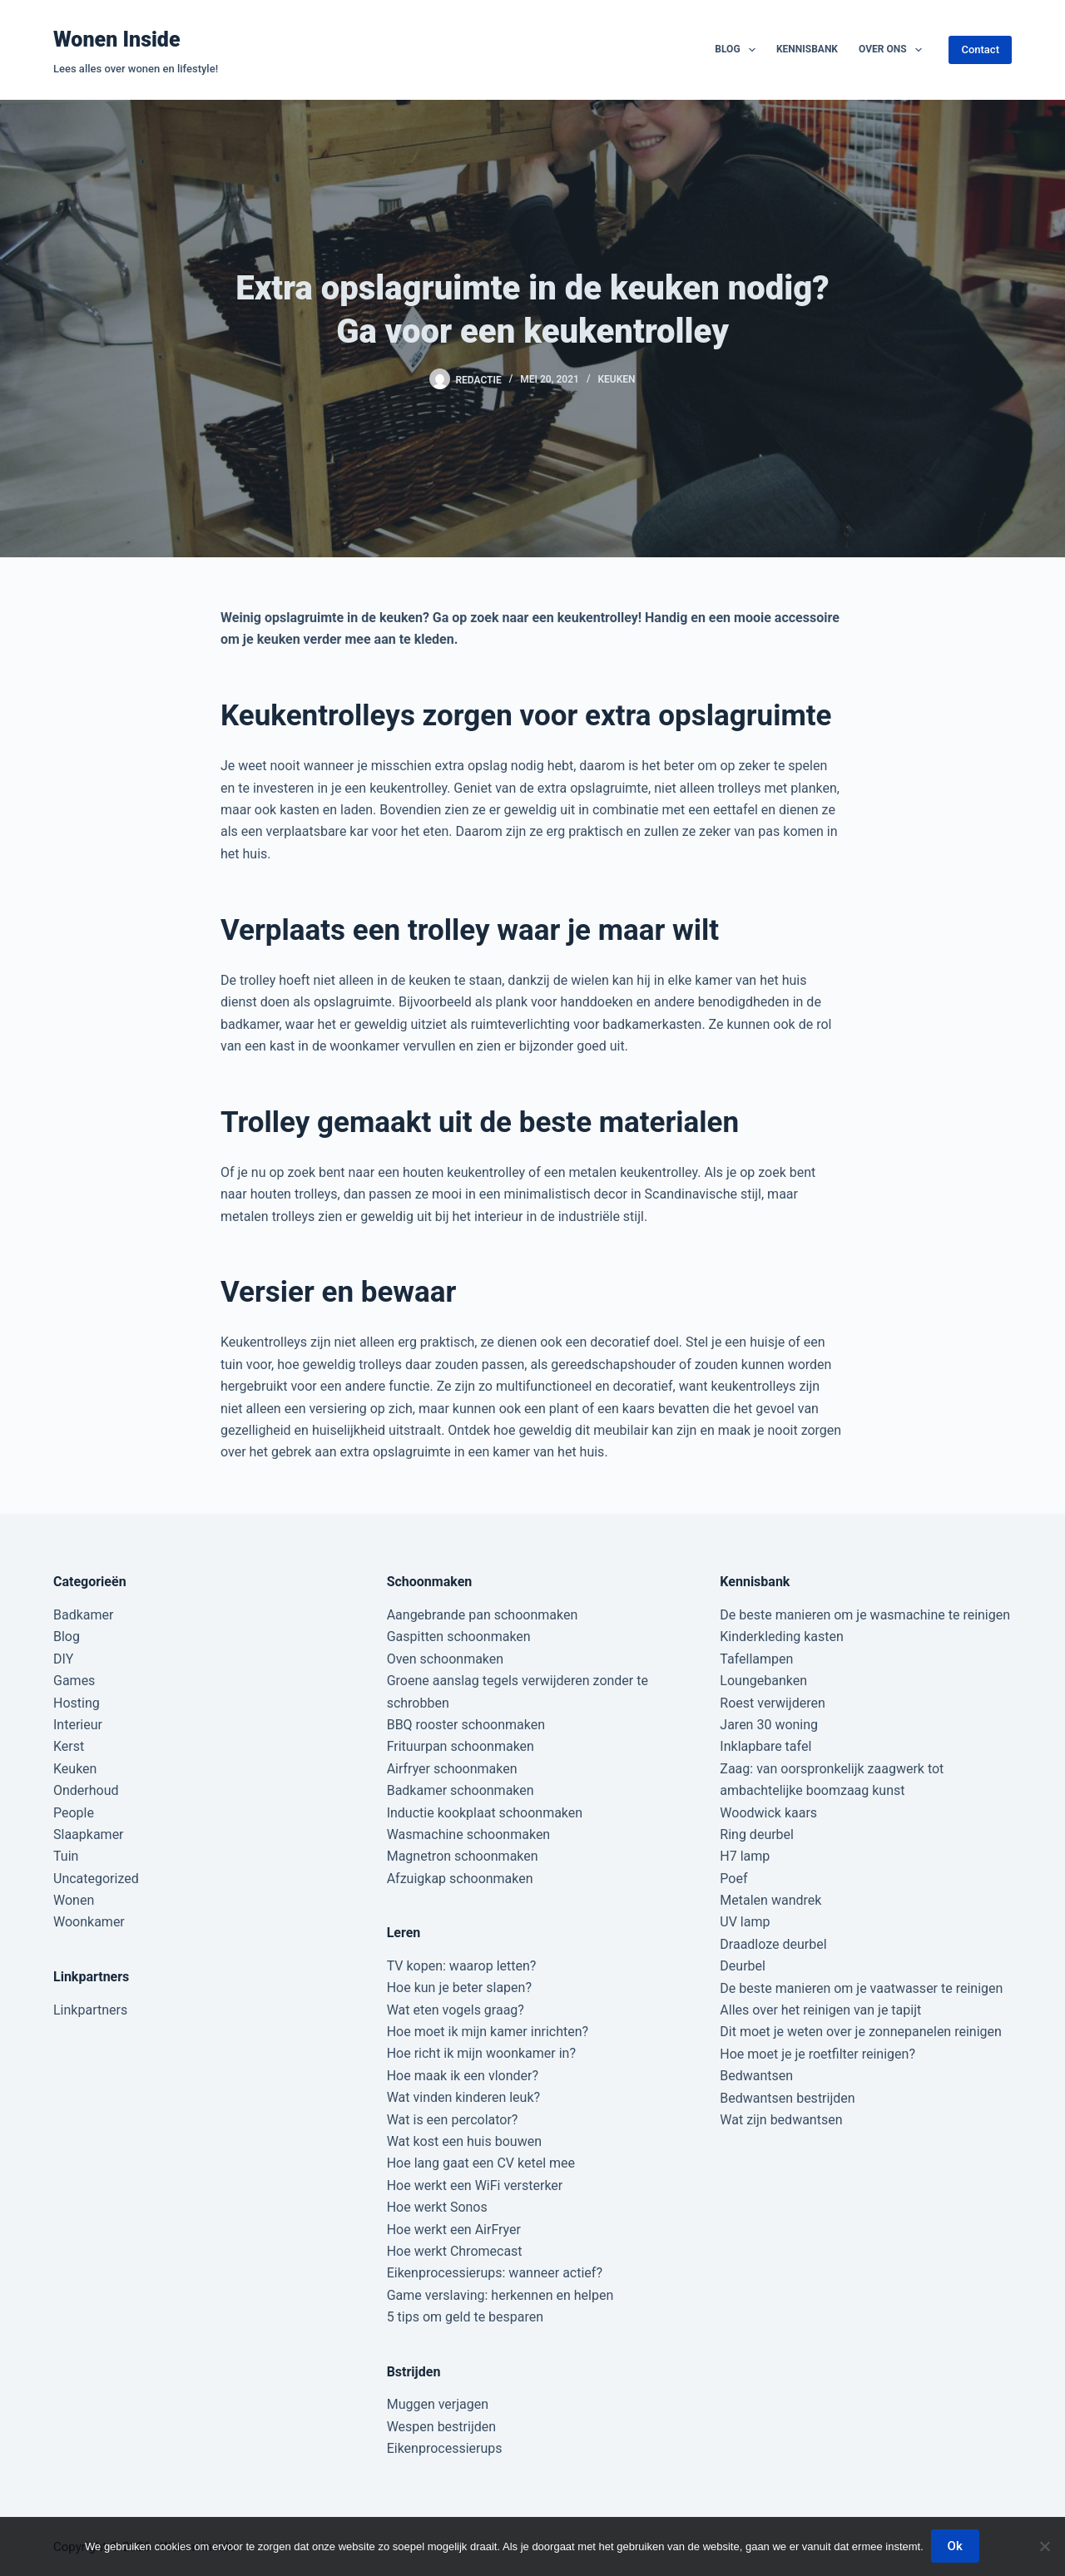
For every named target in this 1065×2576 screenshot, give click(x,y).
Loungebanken (763, 1680)
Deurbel (742, 1966)
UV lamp (745, 1922)
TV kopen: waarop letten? (462, 1966)
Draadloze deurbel (773, 1944)
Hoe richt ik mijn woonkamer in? (481, 2053)
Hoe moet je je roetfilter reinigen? (817, 2054)
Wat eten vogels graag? (455, 2010)
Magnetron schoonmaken (462, 1856)
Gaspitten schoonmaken (459, 1636)
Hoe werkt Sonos (437, 2207)
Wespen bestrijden (441, 2427)
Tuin (65, 1856)
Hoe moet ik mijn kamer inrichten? (487, 2032)
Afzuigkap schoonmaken (460, 1878)
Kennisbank (807, 49)
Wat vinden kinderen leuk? (463, 2097)
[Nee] (1044, 2547)
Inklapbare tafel (765, 1746)
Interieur (77, 1725)
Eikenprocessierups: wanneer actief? (494, 2273)
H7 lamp (745, 1856)
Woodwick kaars (768, 1813)
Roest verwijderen (772, 1703)
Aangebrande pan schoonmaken (482, 1615)
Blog (738, 50)
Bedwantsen (756, 2076)
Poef (733, 1878)
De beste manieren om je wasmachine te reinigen (865, 1615)
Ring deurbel (757, 1834)
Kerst (68, 1746)
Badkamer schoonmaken (460, 1790)
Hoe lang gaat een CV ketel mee (481, 2163)
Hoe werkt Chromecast (455, 2251)
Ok (956, 2546)
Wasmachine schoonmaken (469, 1834)
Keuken (616, 379)
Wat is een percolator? (452, 2120)
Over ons (894, 50)
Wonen (73, 1900)
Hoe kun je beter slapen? (459, 1987)
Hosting (76, 1703)
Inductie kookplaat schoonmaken (484, 1813)
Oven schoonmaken (445, 1659)
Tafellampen (756, 1659)
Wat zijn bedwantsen (781, 2120)
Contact (980, 49)
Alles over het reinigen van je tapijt (820, 2010)
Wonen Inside (117, 39)
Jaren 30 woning (769, 1725)
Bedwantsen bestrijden (787, 2098)
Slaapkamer (88, 1834)
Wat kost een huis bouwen (464, 2141)
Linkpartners (90, 2010)
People (73, 1813)
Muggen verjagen (437, 2404)
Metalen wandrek (770, 1900)
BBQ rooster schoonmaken (466, 1725)
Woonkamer (89, 1922)
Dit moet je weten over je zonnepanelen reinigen (861, 2032)
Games (74, 1680)
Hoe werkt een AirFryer (454, 2229)
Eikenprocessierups (445, 2448)
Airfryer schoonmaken (452, 1769)
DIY (63, 1659)
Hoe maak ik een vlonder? (462, 2076)
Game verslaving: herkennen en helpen (500, 2295)
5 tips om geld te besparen (465, 2317)
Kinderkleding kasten (782, 1636)
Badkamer (83, 1615)
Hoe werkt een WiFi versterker (475, 2185)
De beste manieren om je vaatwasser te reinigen (861, 1988)
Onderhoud (86, 1790)
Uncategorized (96, 1878)
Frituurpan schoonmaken (460, 1746)
